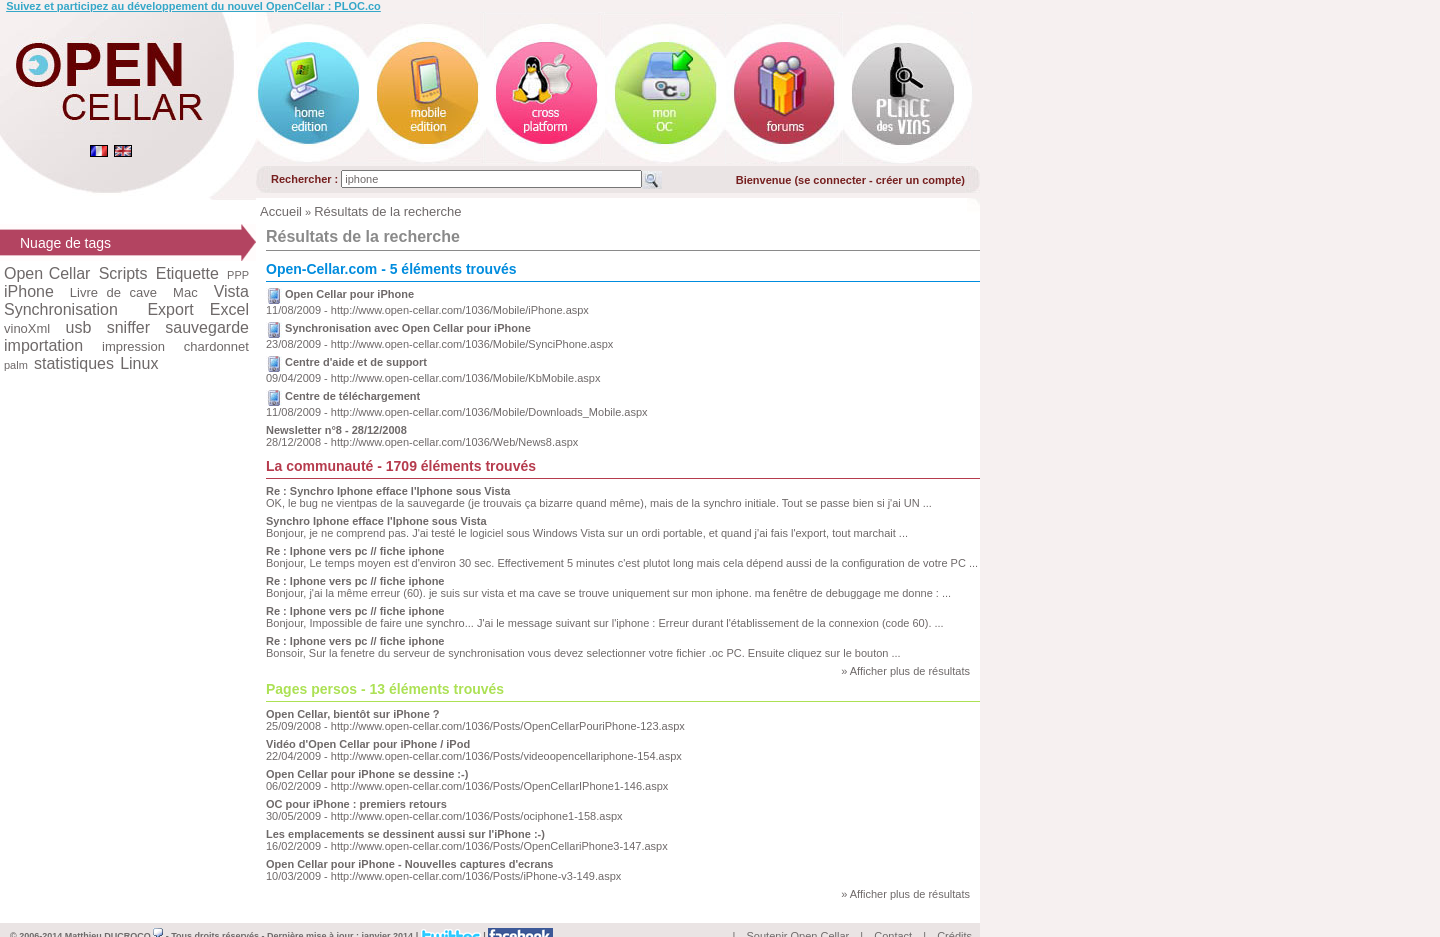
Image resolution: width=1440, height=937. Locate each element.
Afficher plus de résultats (910, 671)
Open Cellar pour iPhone (349, 294)
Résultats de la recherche (387, 211)
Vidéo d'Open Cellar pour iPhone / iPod (368, 744)
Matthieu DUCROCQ (114, 913)
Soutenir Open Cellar (798, 913)
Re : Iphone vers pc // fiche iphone (355, 551)
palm (16, 365)
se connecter (832, 180)
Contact (893, 913)
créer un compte (919, 180)
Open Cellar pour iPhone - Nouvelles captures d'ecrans (409, 864)
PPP (238, 275)
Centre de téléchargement (352, 396)
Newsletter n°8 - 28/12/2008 (336, 430)
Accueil (281, 211)
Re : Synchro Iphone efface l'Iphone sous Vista (388, 491)
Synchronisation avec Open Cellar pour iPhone (408, 328)
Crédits (954, 913)
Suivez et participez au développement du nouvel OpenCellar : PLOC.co (193, 6)
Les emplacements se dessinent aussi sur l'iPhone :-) (405, 834)
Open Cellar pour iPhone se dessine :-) (367, 774)
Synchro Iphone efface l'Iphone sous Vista (376, 521)
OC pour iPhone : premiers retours (356, 804)
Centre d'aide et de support (356, 362)
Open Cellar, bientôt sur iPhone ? (353, 714)
